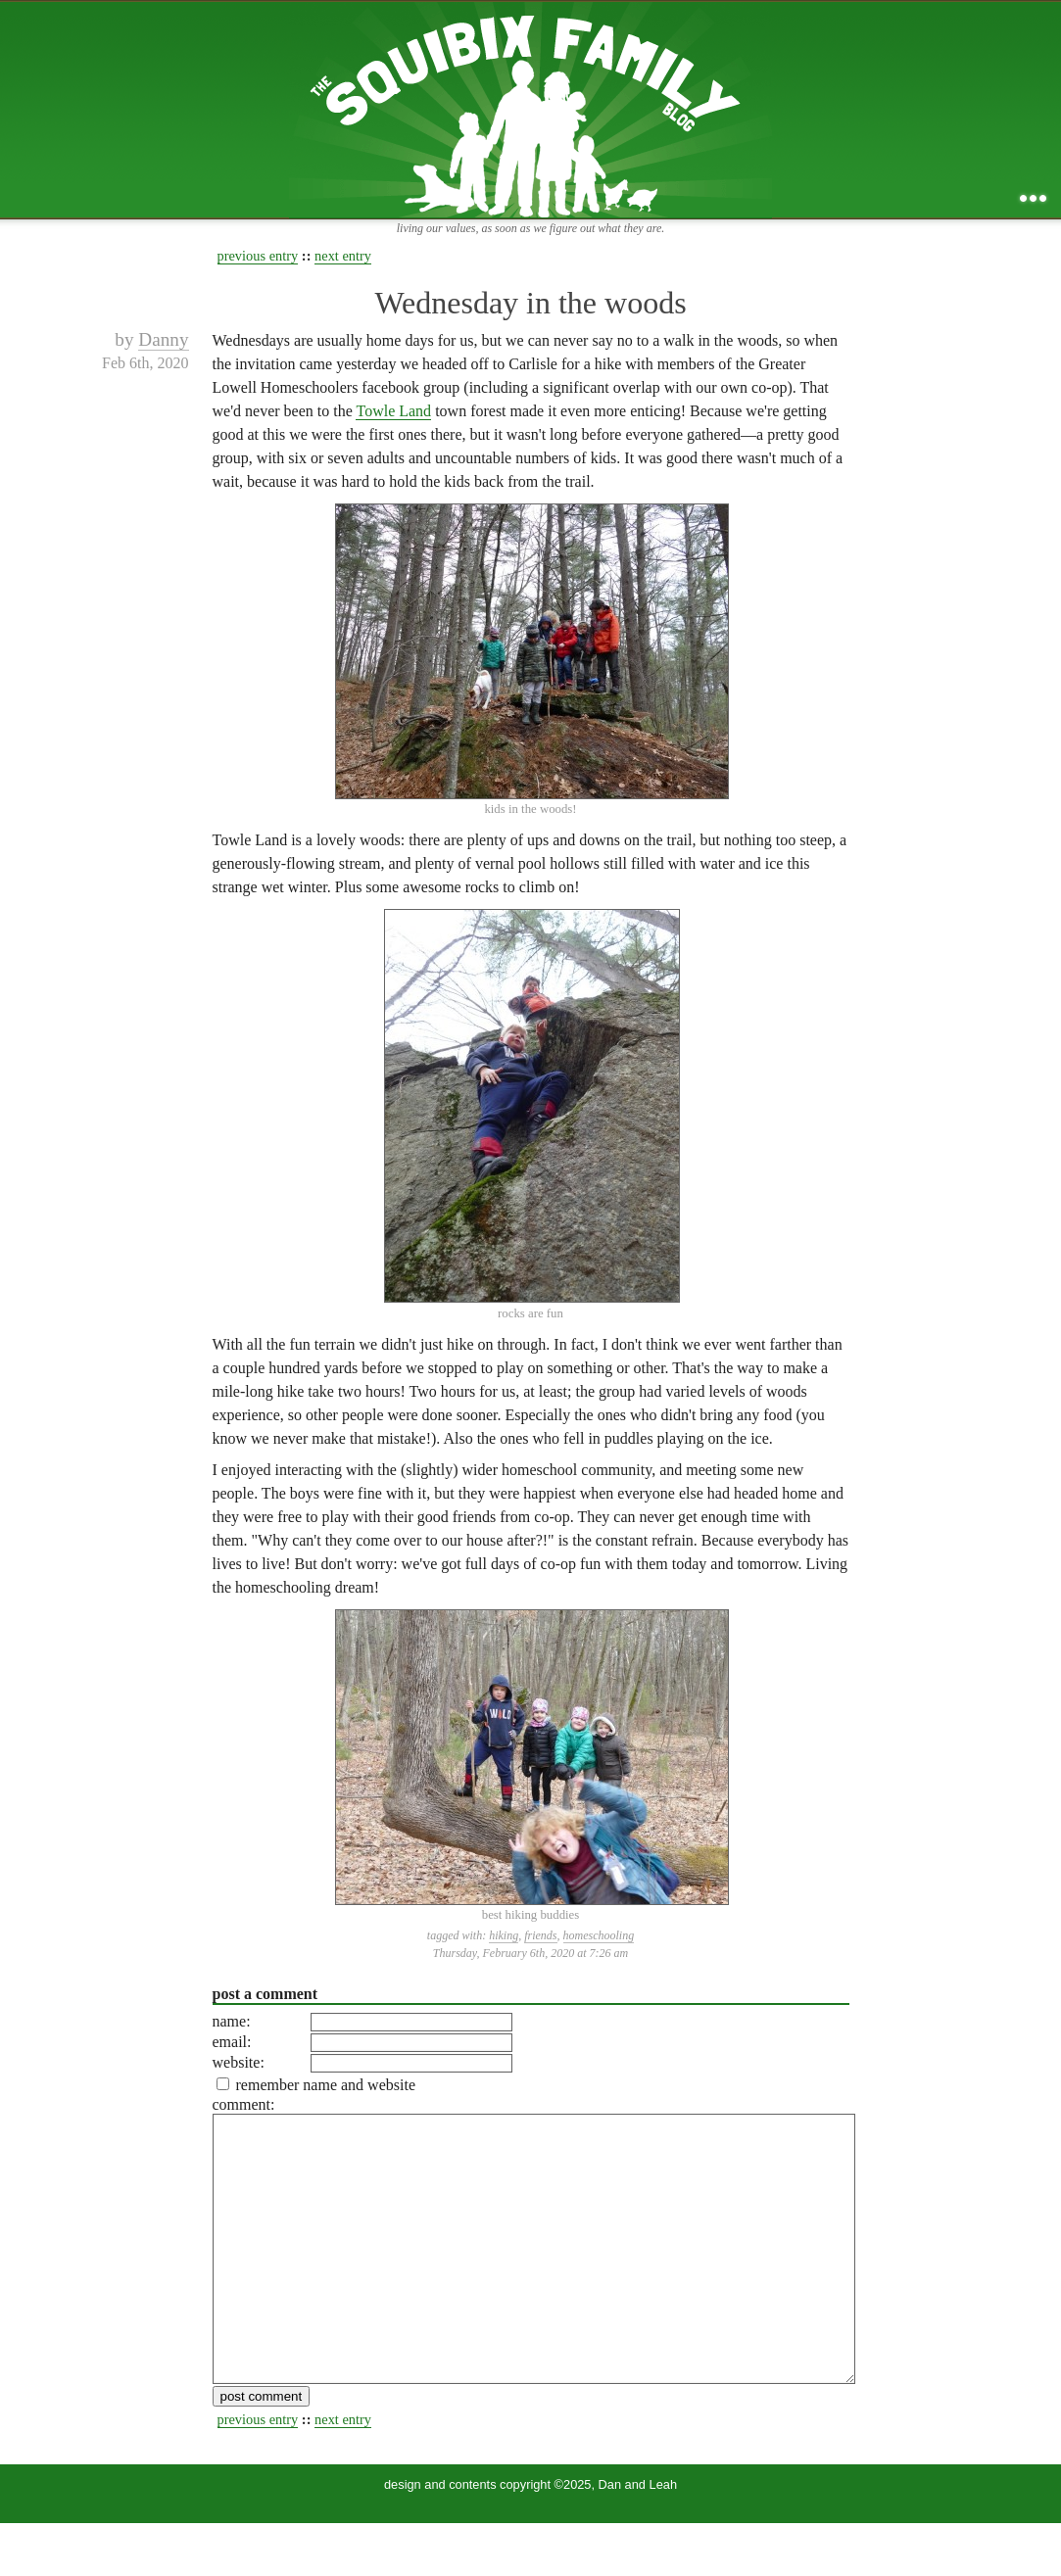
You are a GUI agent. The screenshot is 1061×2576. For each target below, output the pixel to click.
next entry (342, 255)
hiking (503, 1935)
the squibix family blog (530, 109)
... (1033, 198)
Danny (163, 339)
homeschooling (599, 1935)
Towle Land (393, 411)
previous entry (258, 255)
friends (540, 1935)
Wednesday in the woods (530, 302)
